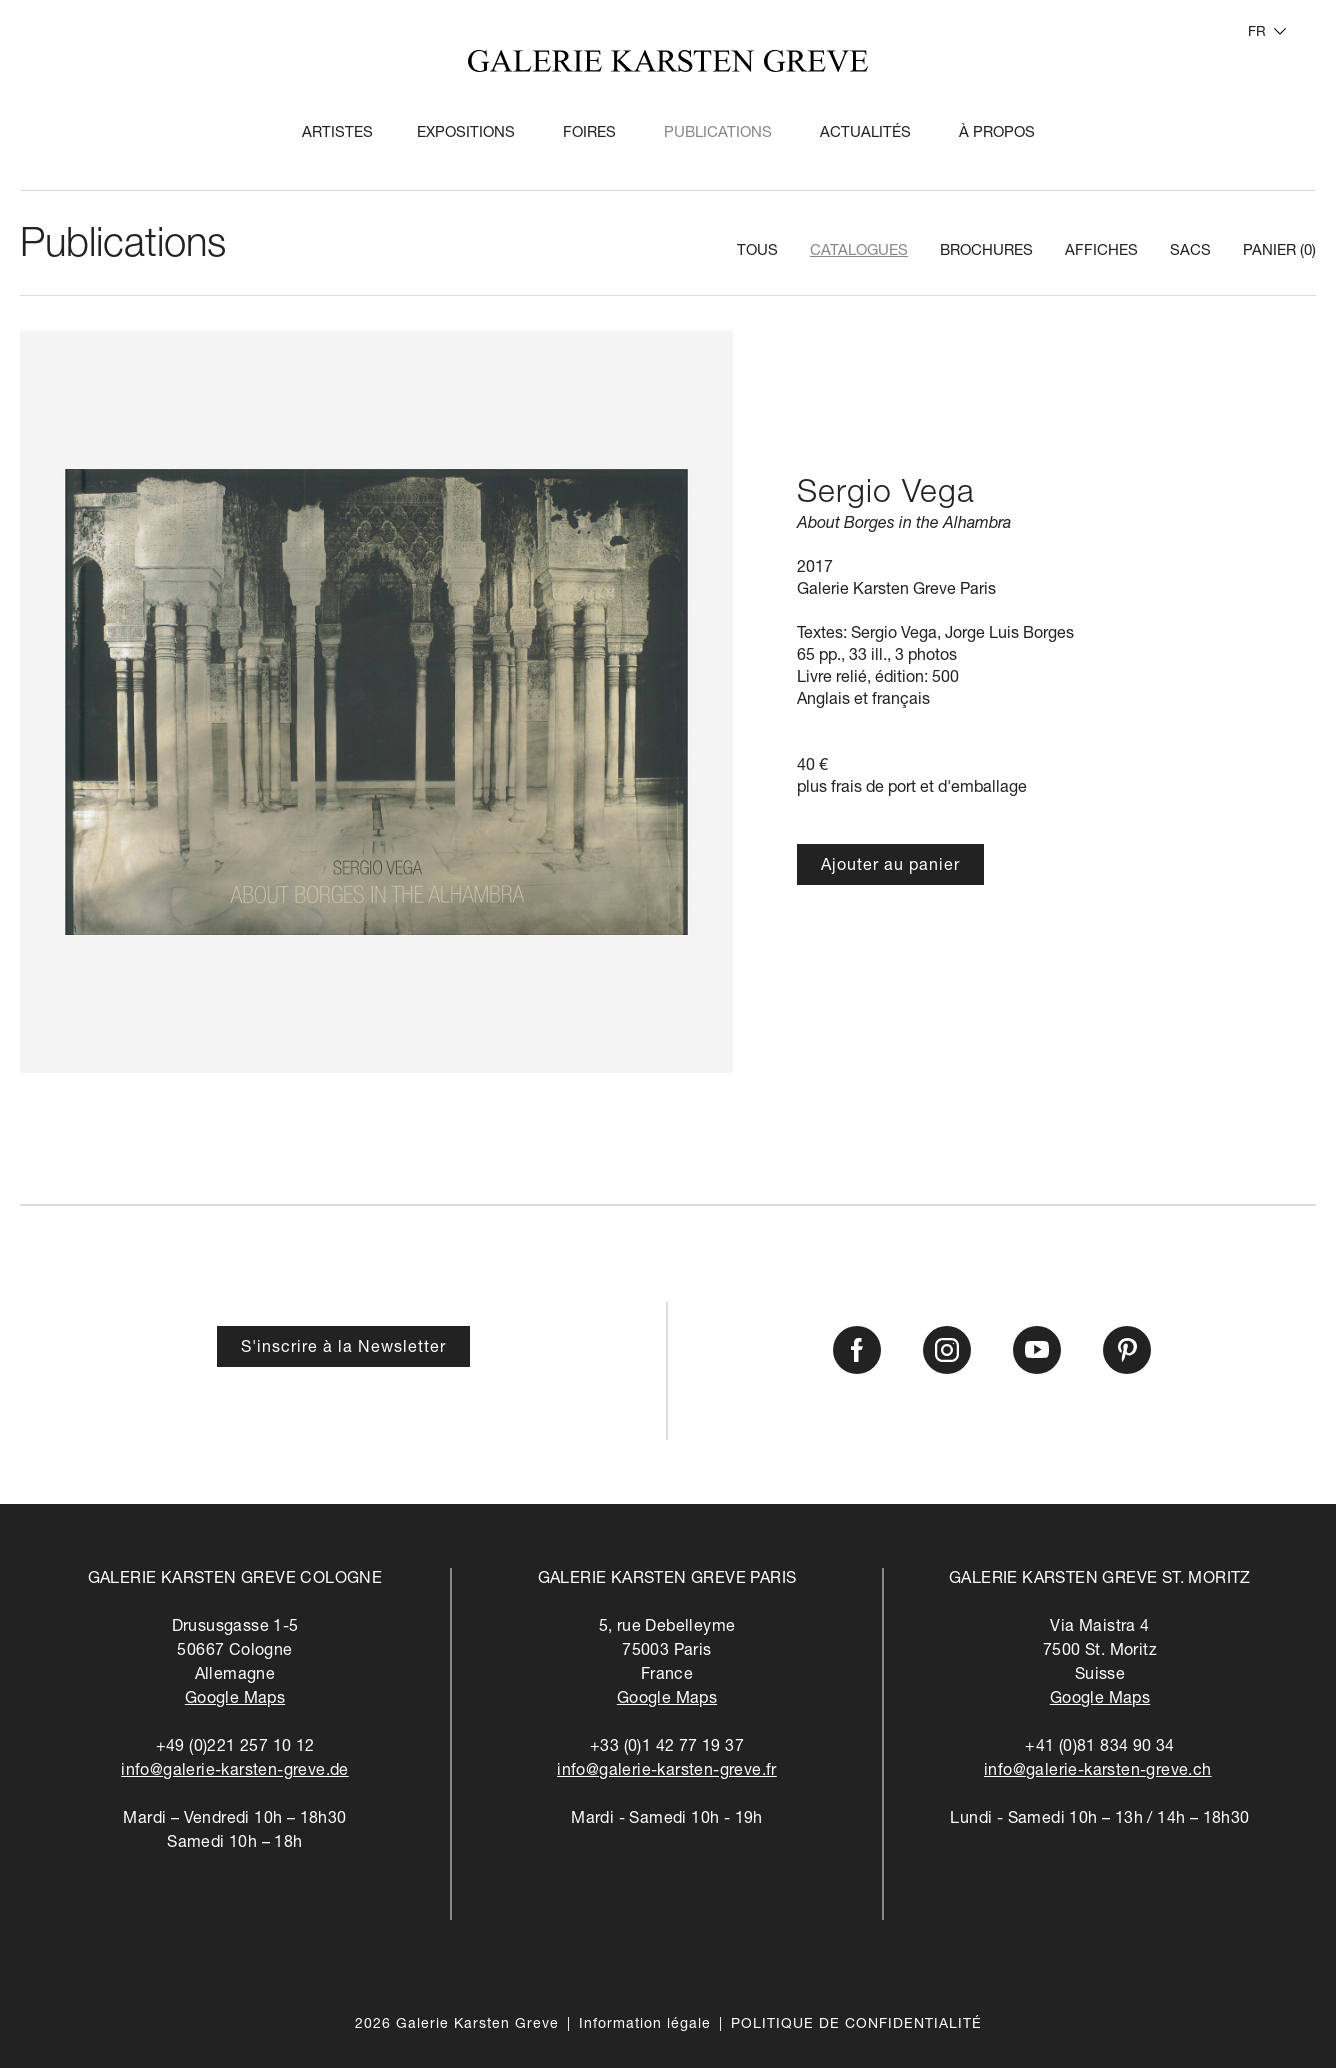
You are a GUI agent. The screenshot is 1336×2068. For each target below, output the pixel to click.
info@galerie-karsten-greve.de (235, 1772)
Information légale (645, 2025)
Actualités (865, 133)
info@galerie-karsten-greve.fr (667, 1772)
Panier (1279, 251)
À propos (997, 133)
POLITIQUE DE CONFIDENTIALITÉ (856, 2025)
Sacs (1190, 251)
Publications (718, 133)
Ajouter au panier (890, 867)
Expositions (466, 133)
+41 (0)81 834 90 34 (1100, 1748)
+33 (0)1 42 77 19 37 (667, 1748)
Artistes (337, 133)
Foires (589, 133)
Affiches (1101, 251)
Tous (757, 251)
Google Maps (235, 1700)
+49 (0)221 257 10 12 (235, 1748)
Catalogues (859, 251)
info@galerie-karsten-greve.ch (1098, 1772)
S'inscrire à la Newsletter (343, 1349)
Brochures (986, 251)
